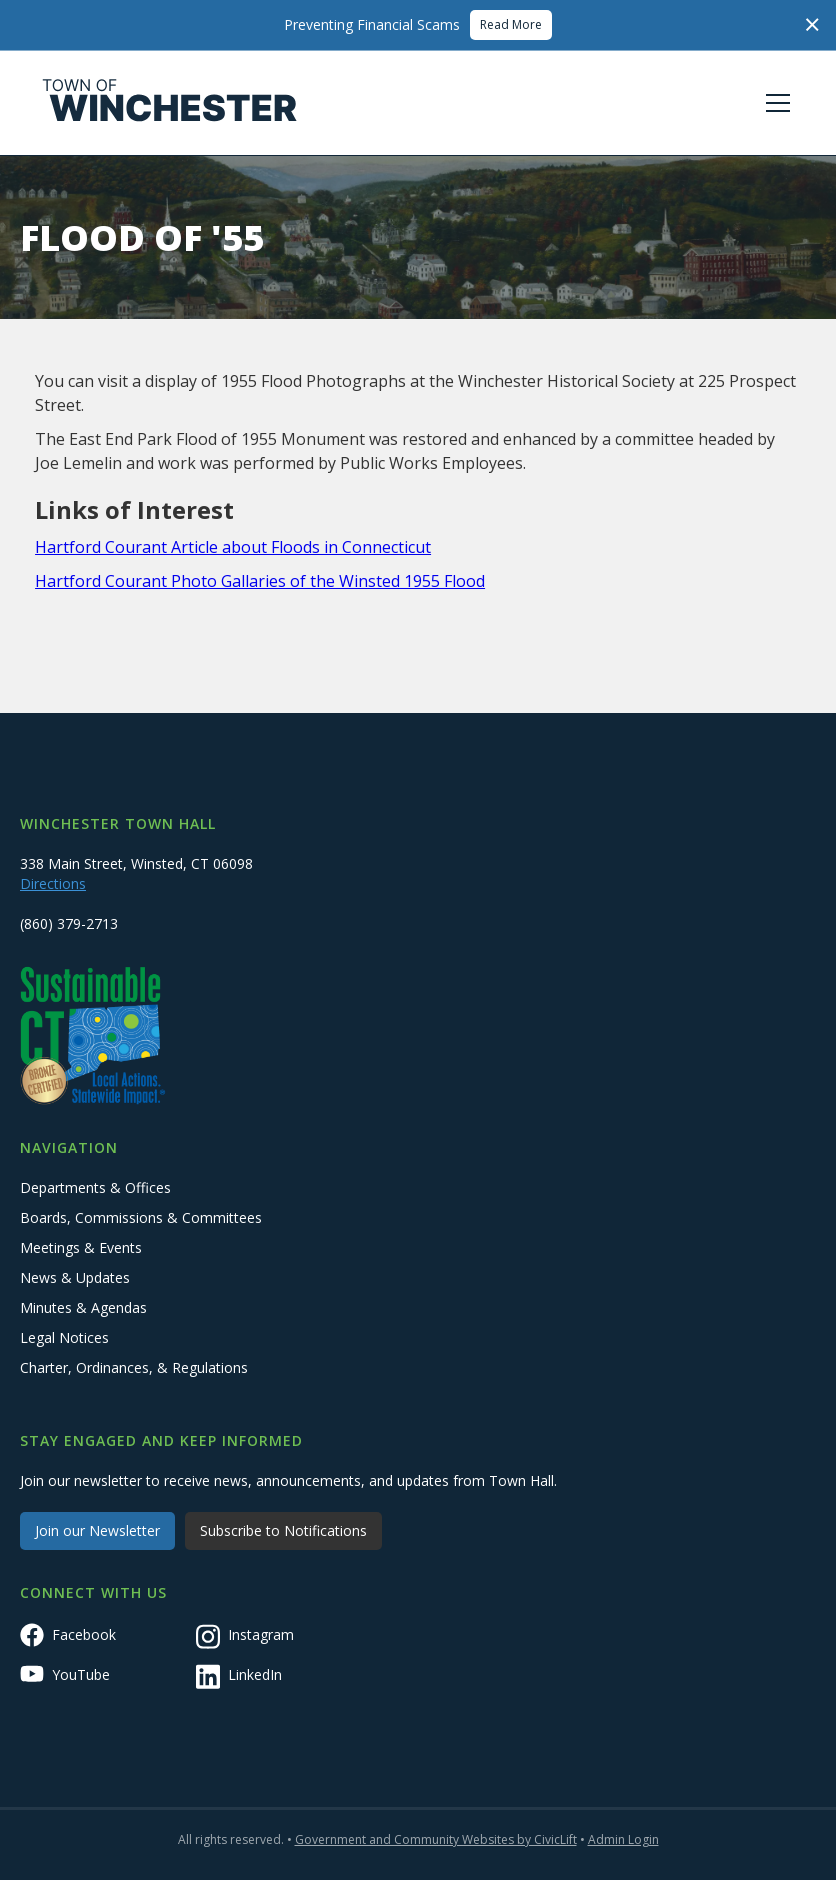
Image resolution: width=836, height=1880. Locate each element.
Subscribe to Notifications (283, 1530)
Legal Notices (64, 1337)
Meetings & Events (81, 1247)
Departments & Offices (95, 1187)
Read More (511, 24)
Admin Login (623, 1839)
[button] (774, 103)
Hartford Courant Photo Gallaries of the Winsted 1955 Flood (260, 581)
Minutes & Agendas (83, 1307)
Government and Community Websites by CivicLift (436, 1839)
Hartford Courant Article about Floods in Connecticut (233, 547)
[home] (170, 103)
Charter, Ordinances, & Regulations (134, 1367)
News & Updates (75, 1277)
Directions (53, 883)
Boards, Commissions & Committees (141, 1217)
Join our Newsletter (97, 1530)
